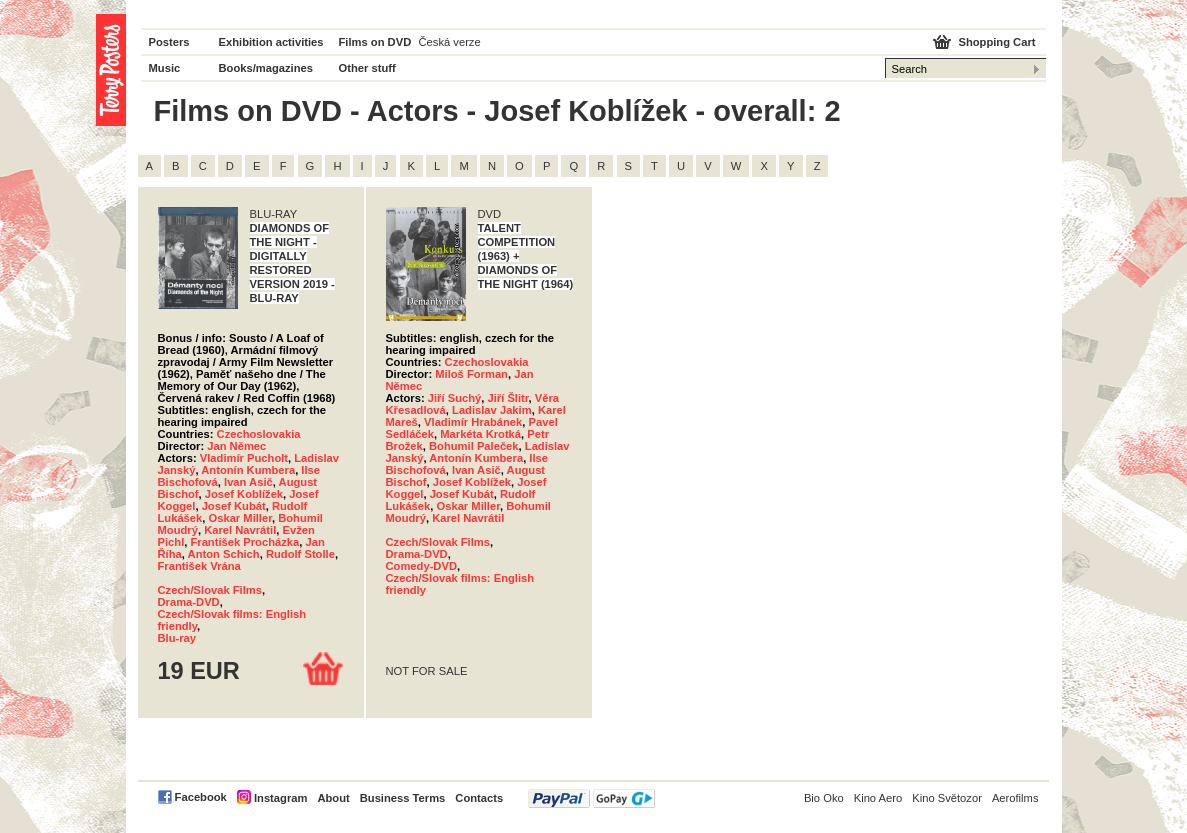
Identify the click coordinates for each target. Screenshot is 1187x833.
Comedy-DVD (421, 566)
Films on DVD (375, 42)
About (333, 798)
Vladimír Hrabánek (473, 422)
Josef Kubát (234, 506)
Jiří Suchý (454, 398)
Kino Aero (878, 798)
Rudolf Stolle (300, 554)
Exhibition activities (271, 42)
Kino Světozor (947, 798)
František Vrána (199, 566)
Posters (169, 42)
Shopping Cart (996, 42)
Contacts (479, 798)
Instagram (280, 798)
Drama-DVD (189, 602)
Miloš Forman (471, 374)
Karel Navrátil (240, 530)
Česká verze (450, 42)
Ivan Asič (248, 482)
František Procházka (244, 542)
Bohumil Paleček (474, 446)
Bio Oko (824, 798)
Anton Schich (224, 554)
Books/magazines (266, 68)
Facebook (201, 797)
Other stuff (367, 68)
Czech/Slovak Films (210, 590)
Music (165, 68)
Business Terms (403, 798)
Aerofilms (1015, 798)
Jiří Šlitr (507, 398)
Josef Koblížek (244, 494)
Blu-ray (177, 638)
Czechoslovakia (259, 434)
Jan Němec (236, 446)
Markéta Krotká (480, 434)
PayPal (591, 798)
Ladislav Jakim (492, 410)
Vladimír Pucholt (244, 458)
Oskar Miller (240, 518)
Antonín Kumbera (248, 470)
